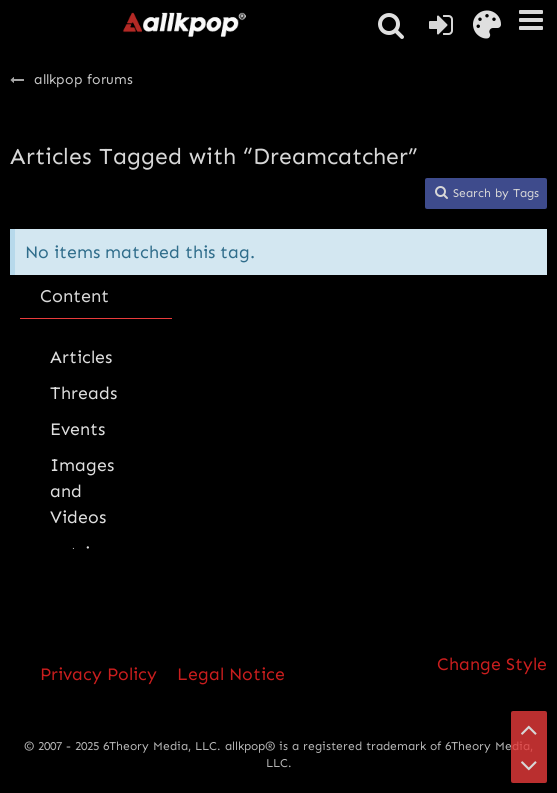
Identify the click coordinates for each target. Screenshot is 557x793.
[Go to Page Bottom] (529, 765)
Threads (83, 393)
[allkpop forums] (184, 24)
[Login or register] (441, 25)
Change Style (492, 664)
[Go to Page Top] (529, 729)
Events (77, 429)
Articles (81, 357)
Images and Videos (82, 491)
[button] (531, 20)
